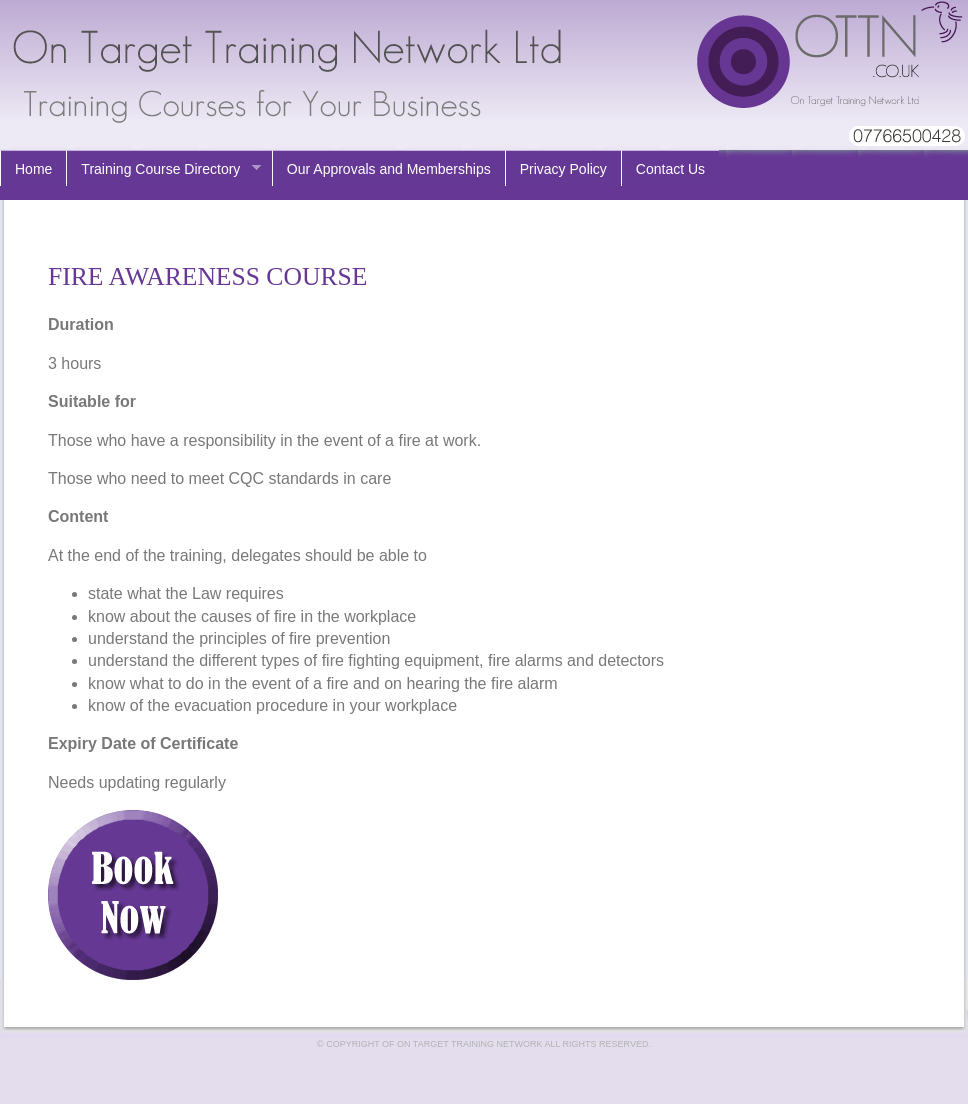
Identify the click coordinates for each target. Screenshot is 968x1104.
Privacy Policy (563, 169)
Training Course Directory (163, 169)
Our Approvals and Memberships (389, 169)
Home (33, 169)
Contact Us (670, 169)
